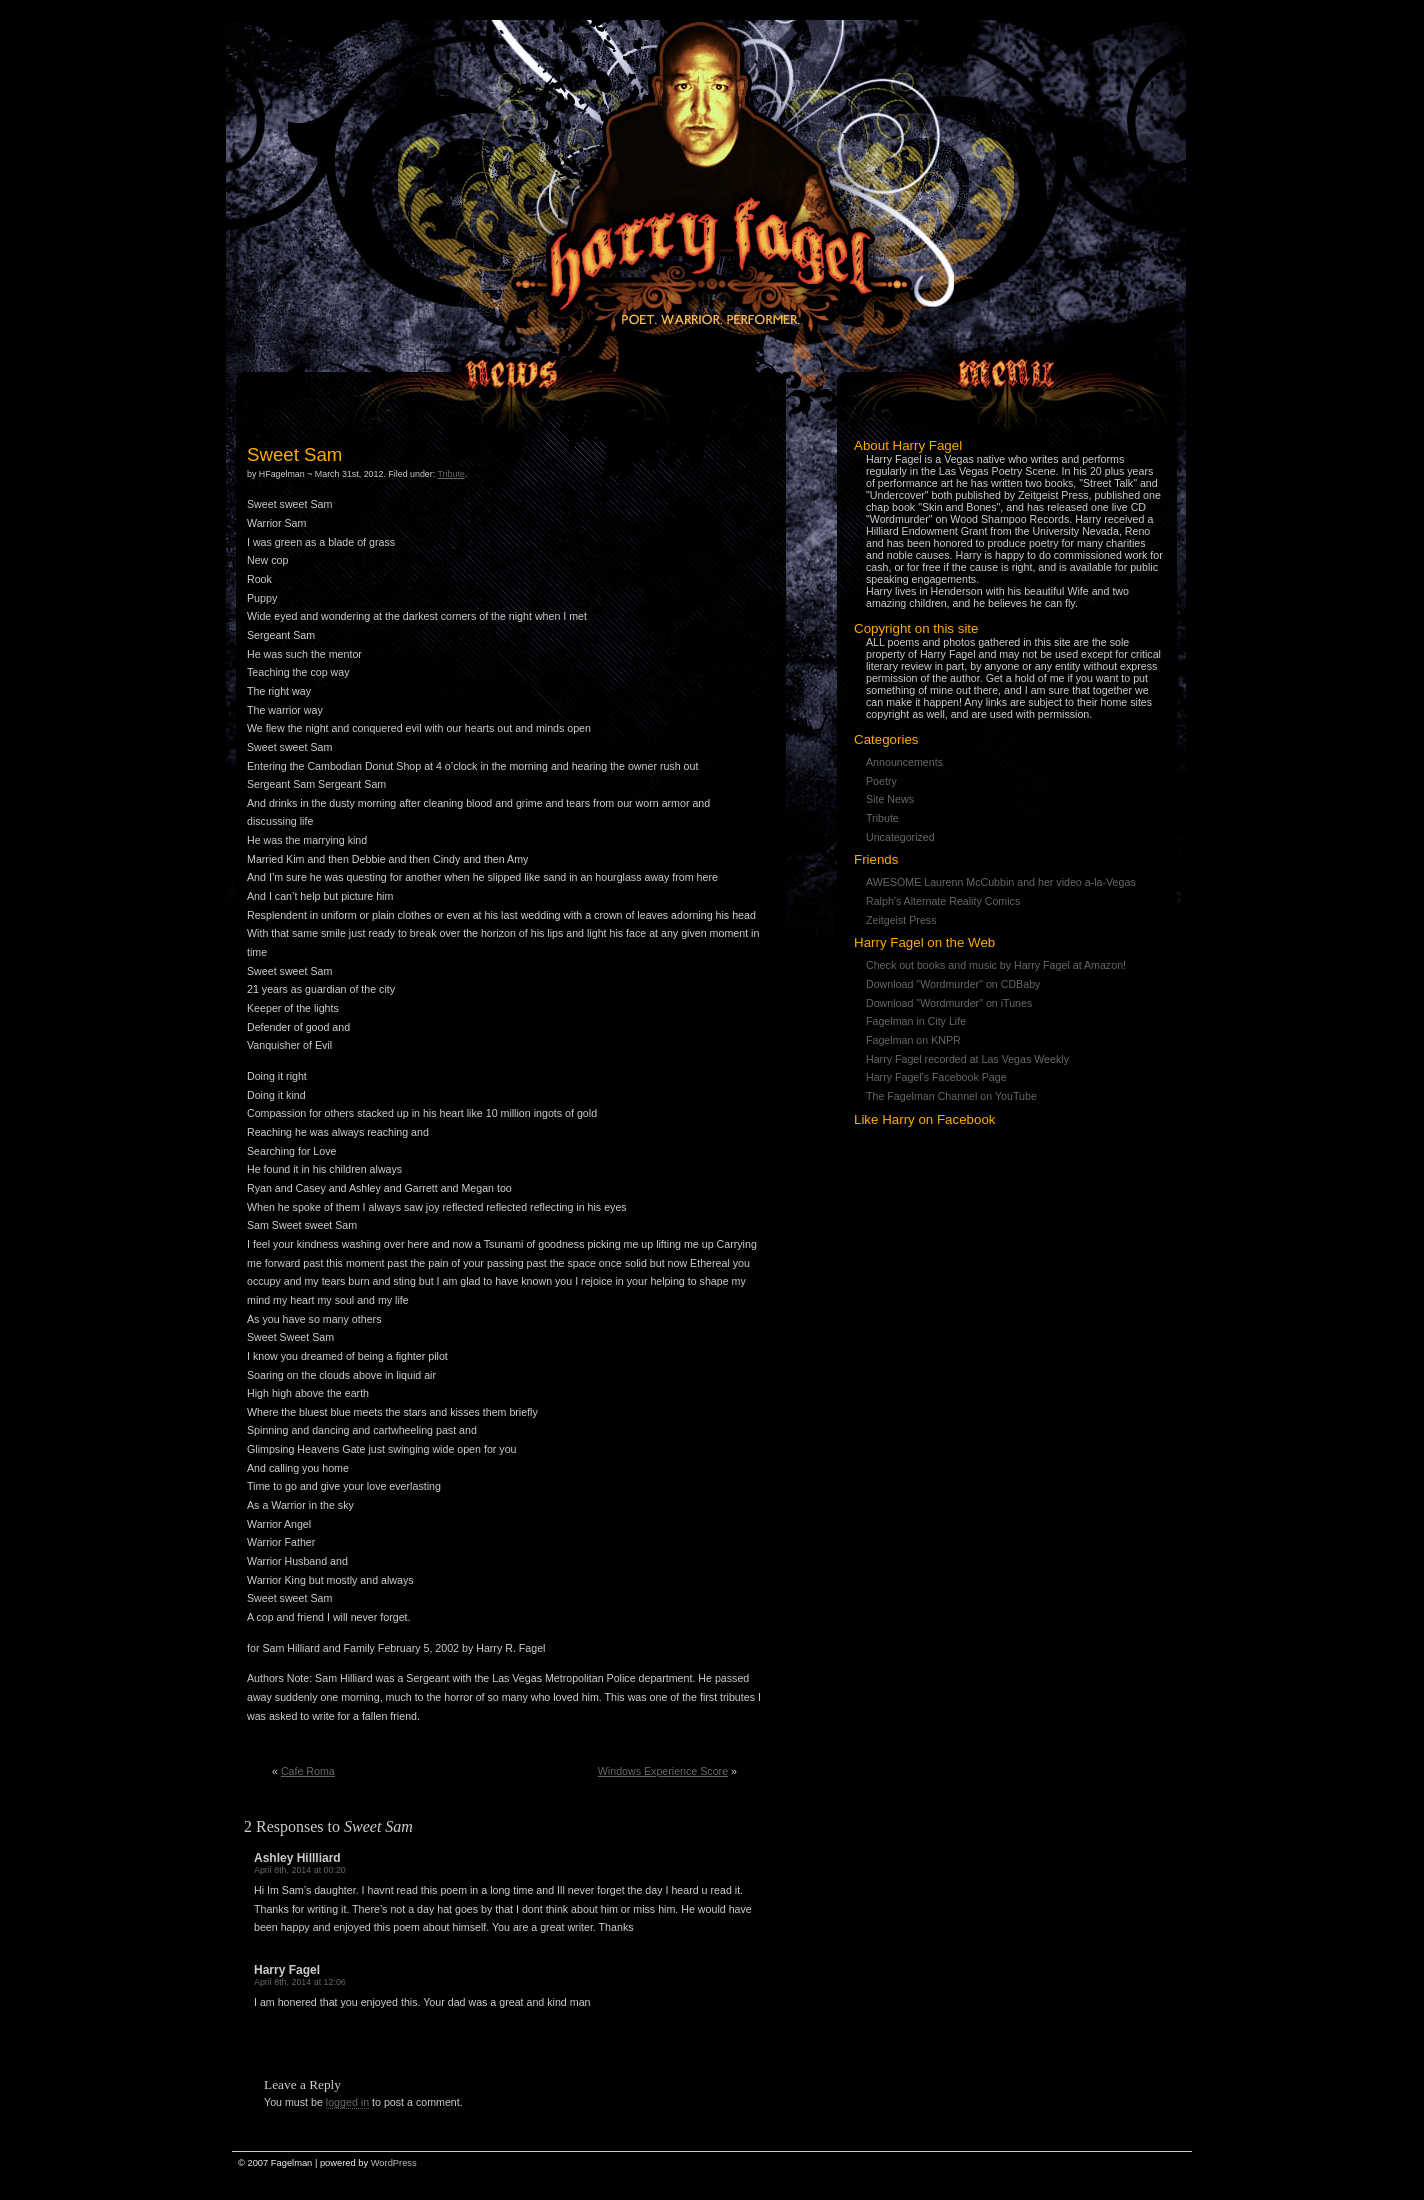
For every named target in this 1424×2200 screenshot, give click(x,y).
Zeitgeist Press (901, 920)
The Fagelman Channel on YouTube (951, 1096)
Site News (890, 799)
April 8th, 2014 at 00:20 (300, 1870)
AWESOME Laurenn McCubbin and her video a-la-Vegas (1001, 882)
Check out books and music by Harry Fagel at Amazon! (996, 965)
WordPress (394, 2163)
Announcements (904, 762)
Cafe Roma (308, 1771)
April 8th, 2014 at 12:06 (300, 1982)
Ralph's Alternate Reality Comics (943, 901)
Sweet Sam (294, 454)
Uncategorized (900, 837)
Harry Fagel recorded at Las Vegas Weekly (967, 1059)
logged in (347, 2102)
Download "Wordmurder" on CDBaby (953, 984)
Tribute (882, 818)
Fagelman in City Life (916, 1021)
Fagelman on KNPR (913, 1040)
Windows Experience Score (663, 1771)
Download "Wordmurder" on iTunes (949, 1003)
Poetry (881, 781)
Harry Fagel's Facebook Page (936, 1077)
